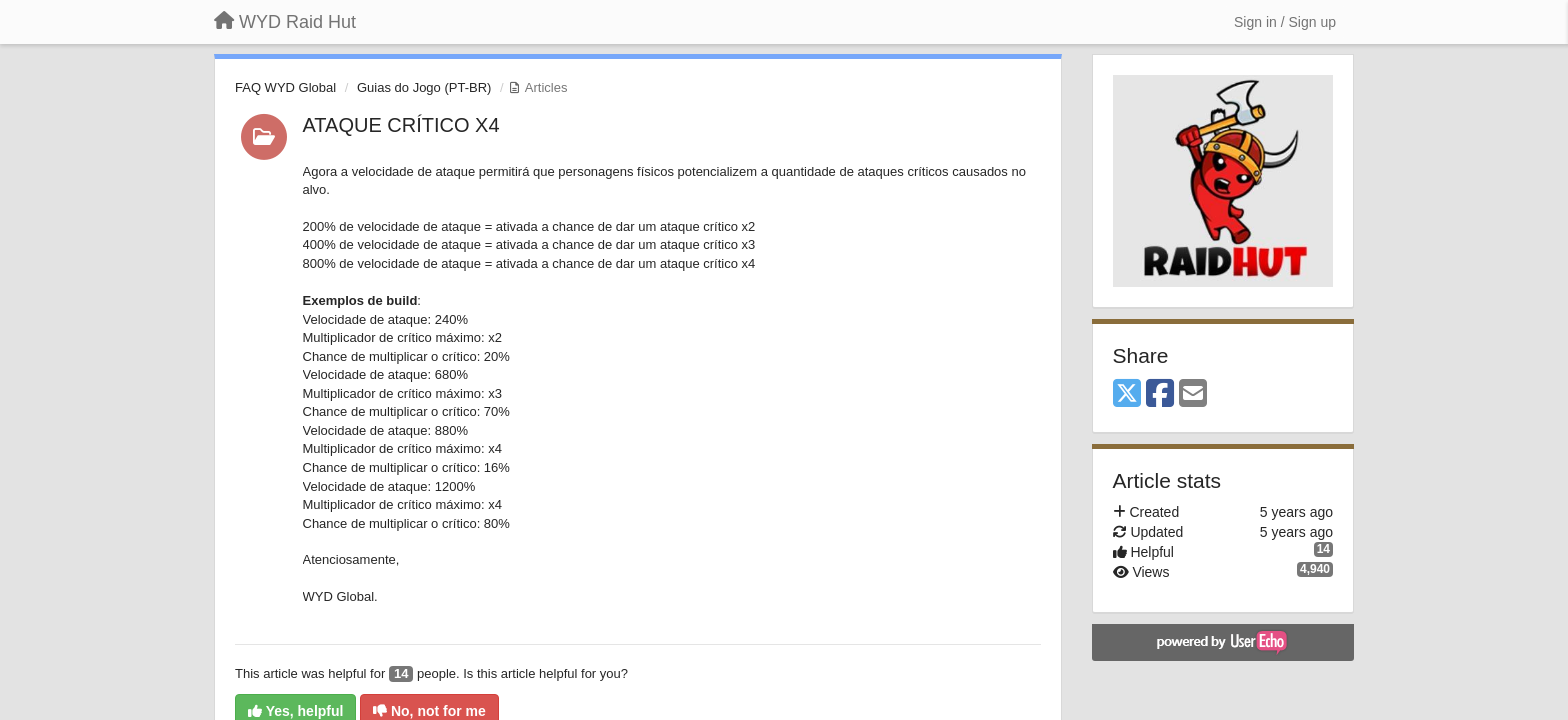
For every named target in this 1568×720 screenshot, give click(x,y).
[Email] (1193, 394)
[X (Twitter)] (1127, 394)
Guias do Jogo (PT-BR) (424, 87)
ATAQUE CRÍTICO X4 (401, 125)
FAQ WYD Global (285, 87)
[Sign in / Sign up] (1285, 22)
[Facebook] (1160, 394)
